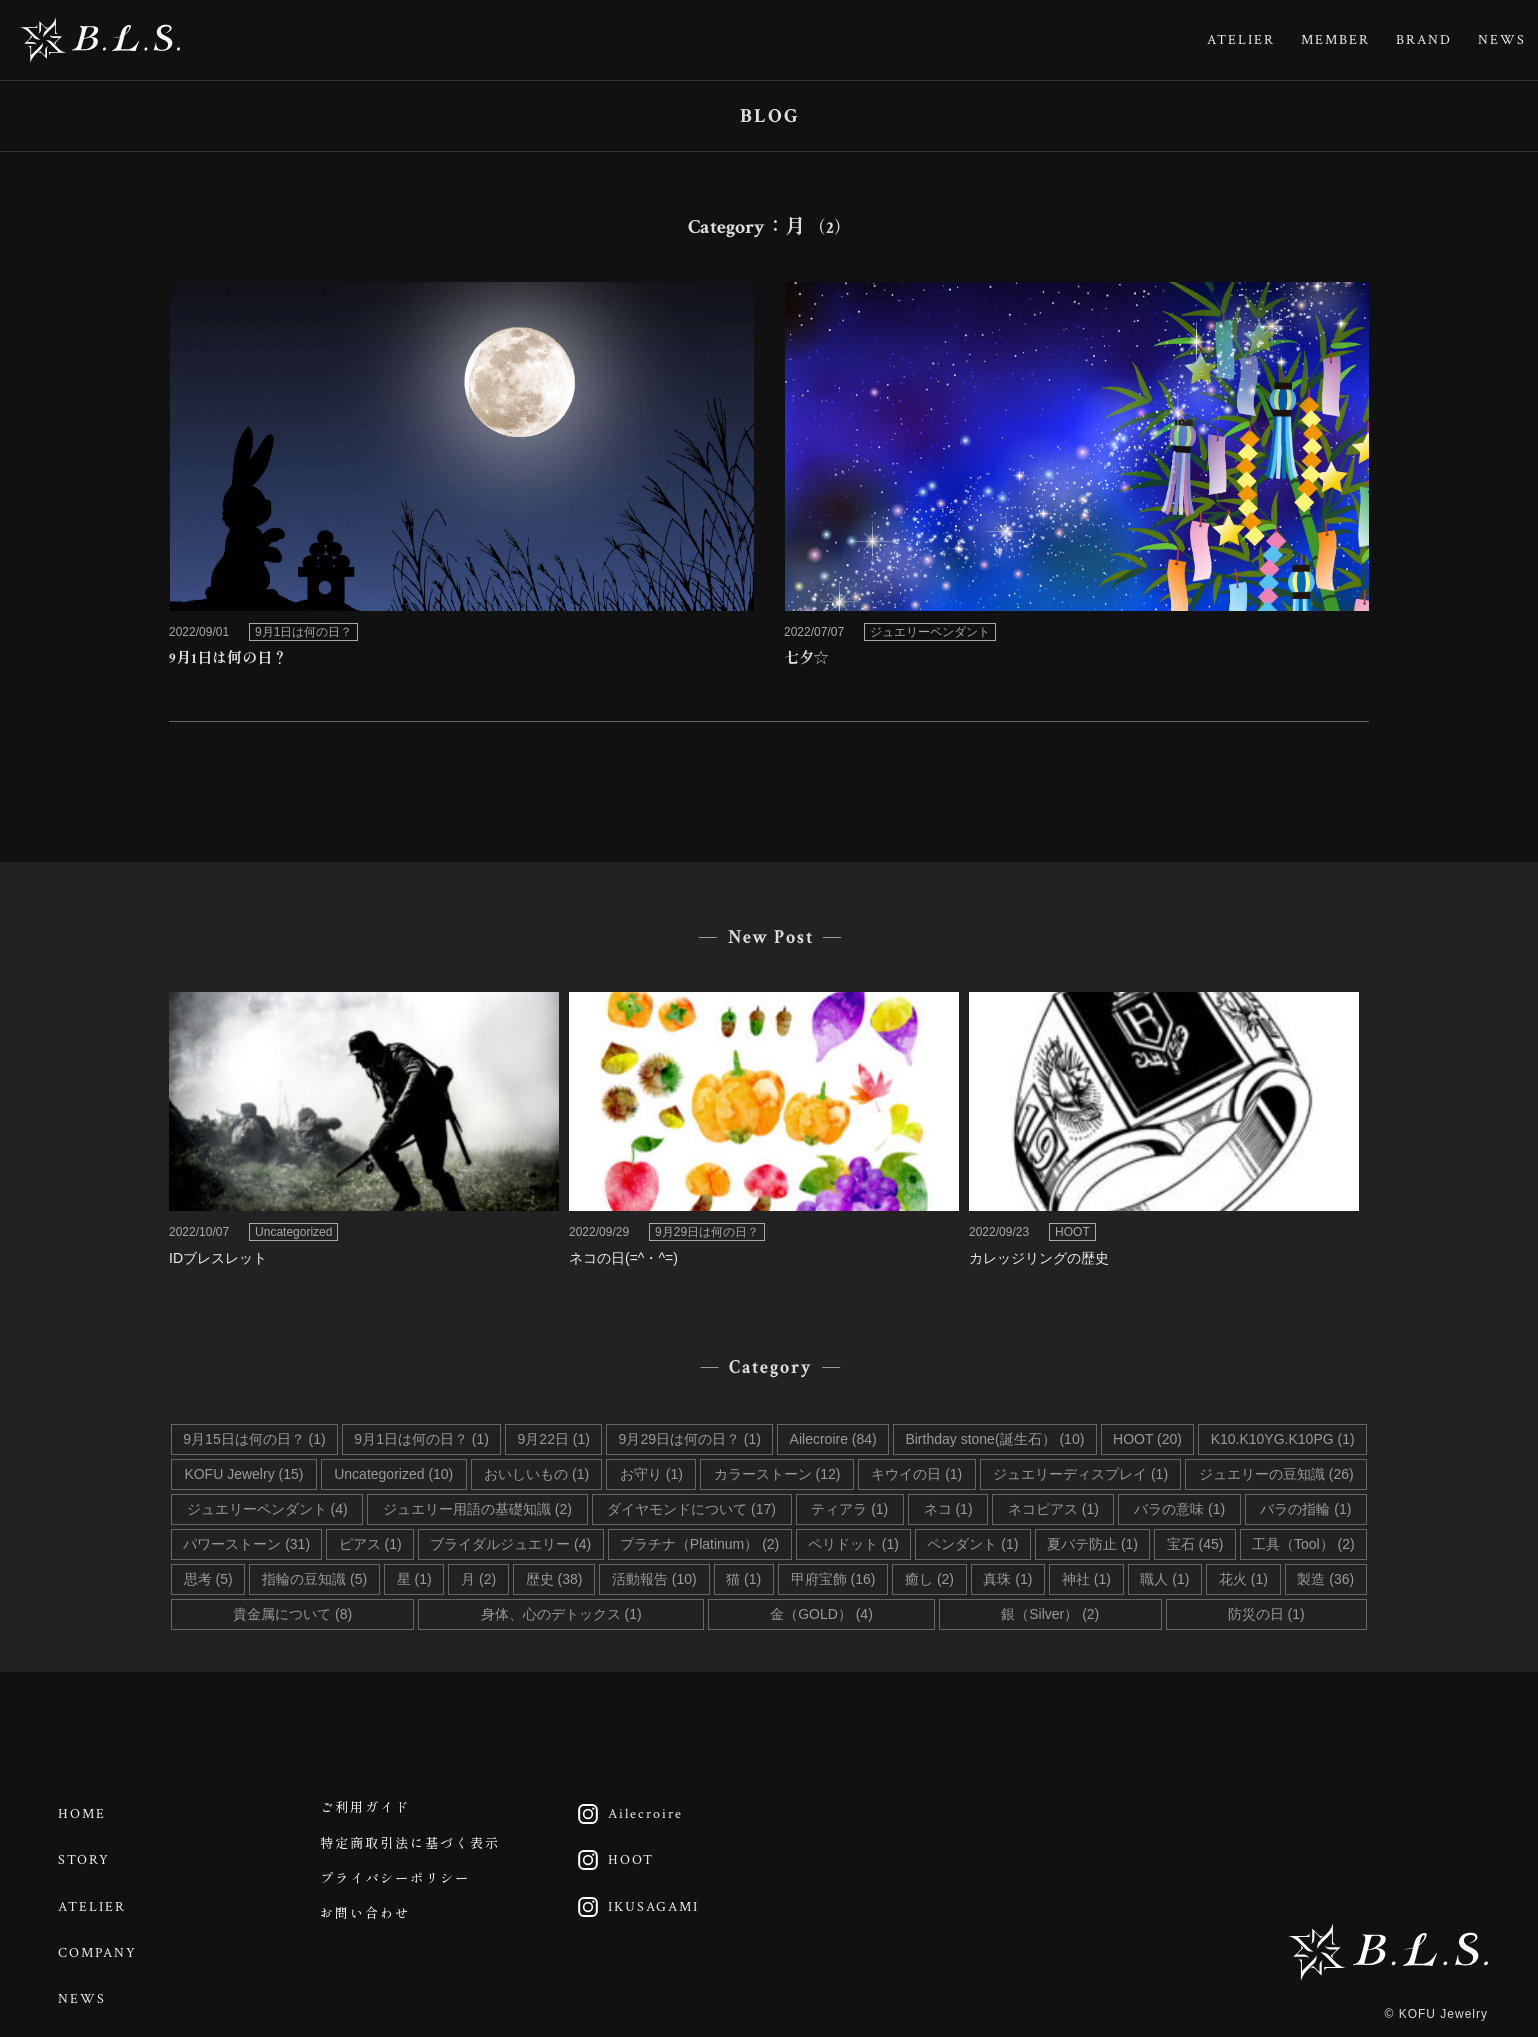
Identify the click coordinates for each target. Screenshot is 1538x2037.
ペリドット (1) (853, 1544)
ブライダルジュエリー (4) (510, 1544)
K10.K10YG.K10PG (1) (1283, 1439)
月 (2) (478, 1579)
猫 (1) (743, 1579)
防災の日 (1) (1266, 1614)
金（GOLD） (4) (821, 1614)
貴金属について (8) (292, 1614)
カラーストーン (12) (777, 1474)
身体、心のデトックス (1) (561, 1614)
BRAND (1424, 40)
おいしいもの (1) (536, 1474)
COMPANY (101, 1935)
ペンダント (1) (972, 1544)
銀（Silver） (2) (1050, 1614)
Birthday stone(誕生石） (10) (994, 1439)
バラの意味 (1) (1179, 1509)
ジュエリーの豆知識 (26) (1276, 1474)
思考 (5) (208, 1579)
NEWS (1502, 40)
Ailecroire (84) (833, 1439)
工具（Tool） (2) (1303, 1544)
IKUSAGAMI (636, 1894)
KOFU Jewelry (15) (243, 1474)
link (461, 481)
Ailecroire (628, 1812)
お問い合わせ (370, 1935)
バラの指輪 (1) (1305, 1509)
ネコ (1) (948, 1509)
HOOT (614, 1853)
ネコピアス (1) (1053, 1509)
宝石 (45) (1195, 1544)
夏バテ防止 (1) (1092, 1544)
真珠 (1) (1007, 1579)
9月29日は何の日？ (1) (690, 1439)
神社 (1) (1086, 1579)
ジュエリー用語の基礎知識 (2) (477, 1509)
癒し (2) (929, 1579)
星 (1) (414, 1579)
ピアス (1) (370, 1544)
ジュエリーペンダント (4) (267, 1509)
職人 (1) (1164, 1579)
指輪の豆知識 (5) (314, 1579)
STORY (88, 1853)
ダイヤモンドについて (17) (691, 1509)
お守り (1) (651, 1474)
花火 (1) (1243, 1579)
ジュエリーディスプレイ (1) (1080, 1474)
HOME (86, 1812)
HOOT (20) (1147, 1439)
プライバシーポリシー (402, 1894)
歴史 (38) (554, 1579)
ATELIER (1241, 40)
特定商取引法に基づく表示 (418, 1853)
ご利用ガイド (370, 1812)
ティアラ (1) (849, 1509)
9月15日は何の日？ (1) (254, 1439)
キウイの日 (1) (916, 1474)
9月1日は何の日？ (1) (421, 1439)
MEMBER (1335, 40)
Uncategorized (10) (393, 1474)
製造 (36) (1325, 1579)
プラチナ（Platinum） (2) (699, 1544)
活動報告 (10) (654, 1579)
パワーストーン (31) (246, 1544)
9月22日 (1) (554, 1439)
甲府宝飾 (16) (833, 1579)
